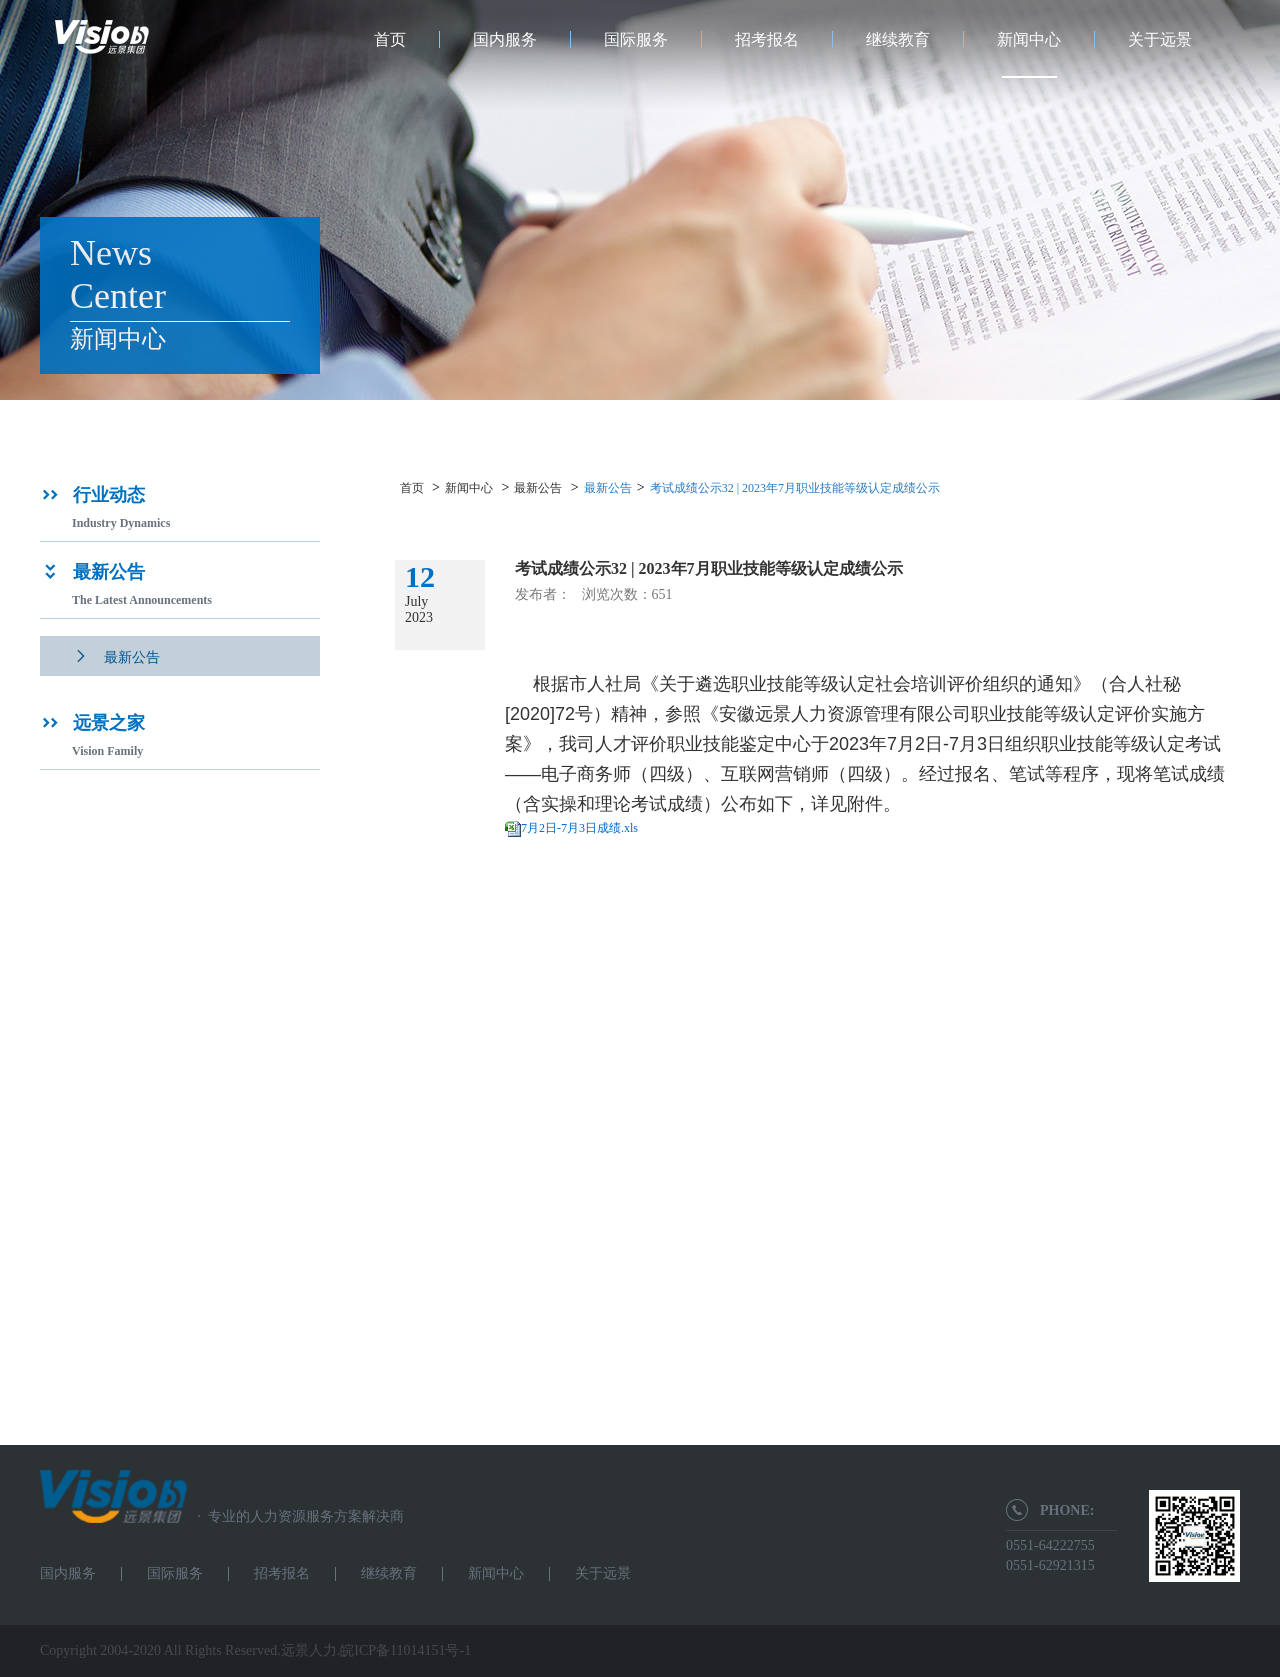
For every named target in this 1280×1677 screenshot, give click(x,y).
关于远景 (1160, 39)
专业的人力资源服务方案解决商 (295, 1516)
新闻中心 (1029, 39)
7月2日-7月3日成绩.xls (579, 828)
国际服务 (636, 39)
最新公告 (538, 488)
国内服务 (505, 39)
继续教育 (898, 39)
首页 (390, 39)
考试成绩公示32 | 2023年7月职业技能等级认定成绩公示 (795, 488)
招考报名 (767, 39)
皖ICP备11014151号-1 (405, 1650)
